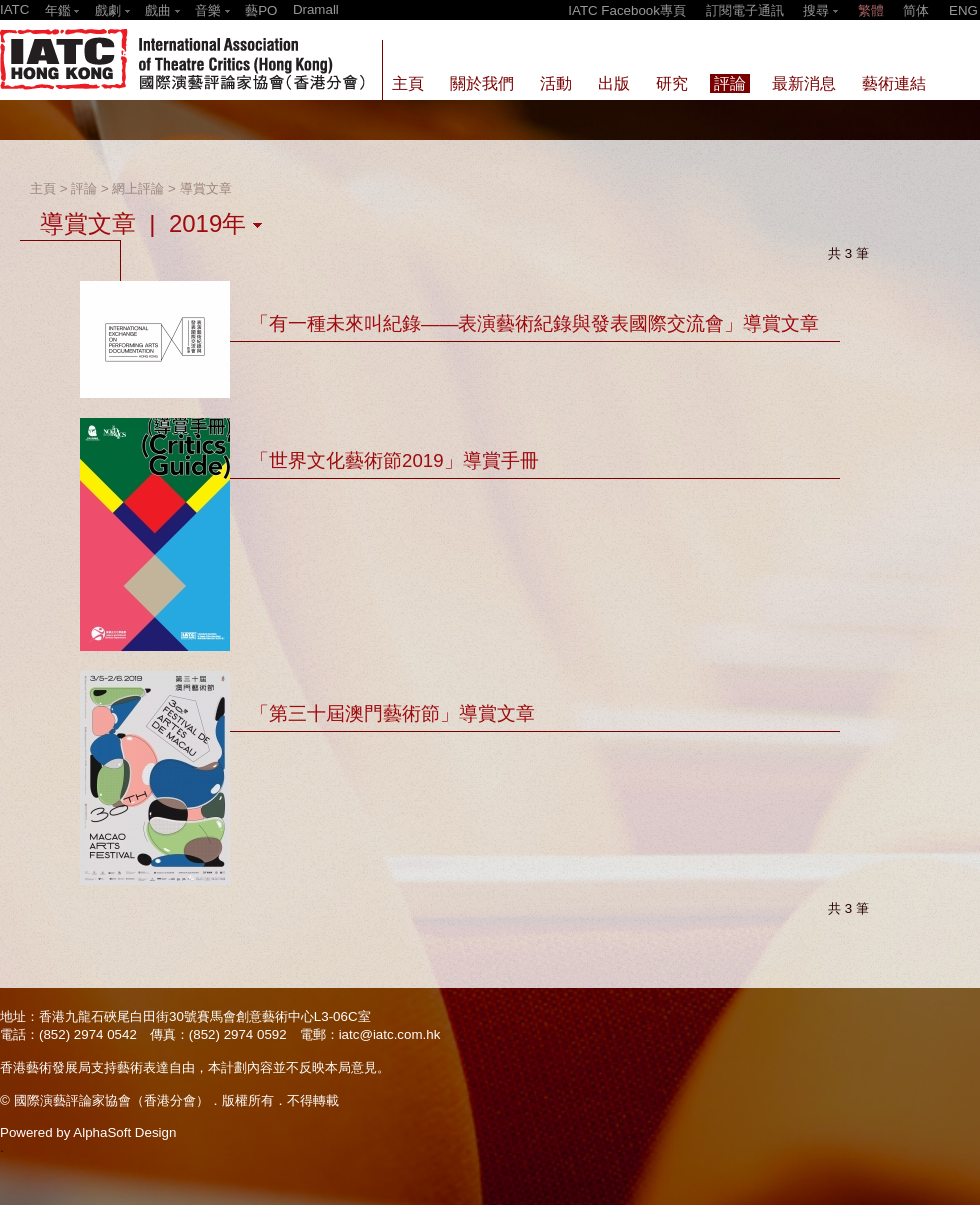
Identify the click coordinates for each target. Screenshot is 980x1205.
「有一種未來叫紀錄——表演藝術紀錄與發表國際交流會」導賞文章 (534, 323)
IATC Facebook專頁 (627, 10)
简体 (916, 10)
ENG (963, 10)
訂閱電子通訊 (745, 10)
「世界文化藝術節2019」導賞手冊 (394, 460)
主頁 (43, 188)
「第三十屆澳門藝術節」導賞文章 (392, 713)
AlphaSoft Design (124, 1132)
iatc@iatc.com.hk (390, 1034)
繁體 (871, 10)
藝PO (261, 10)
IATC (14, 9)
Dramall (316, 9)
